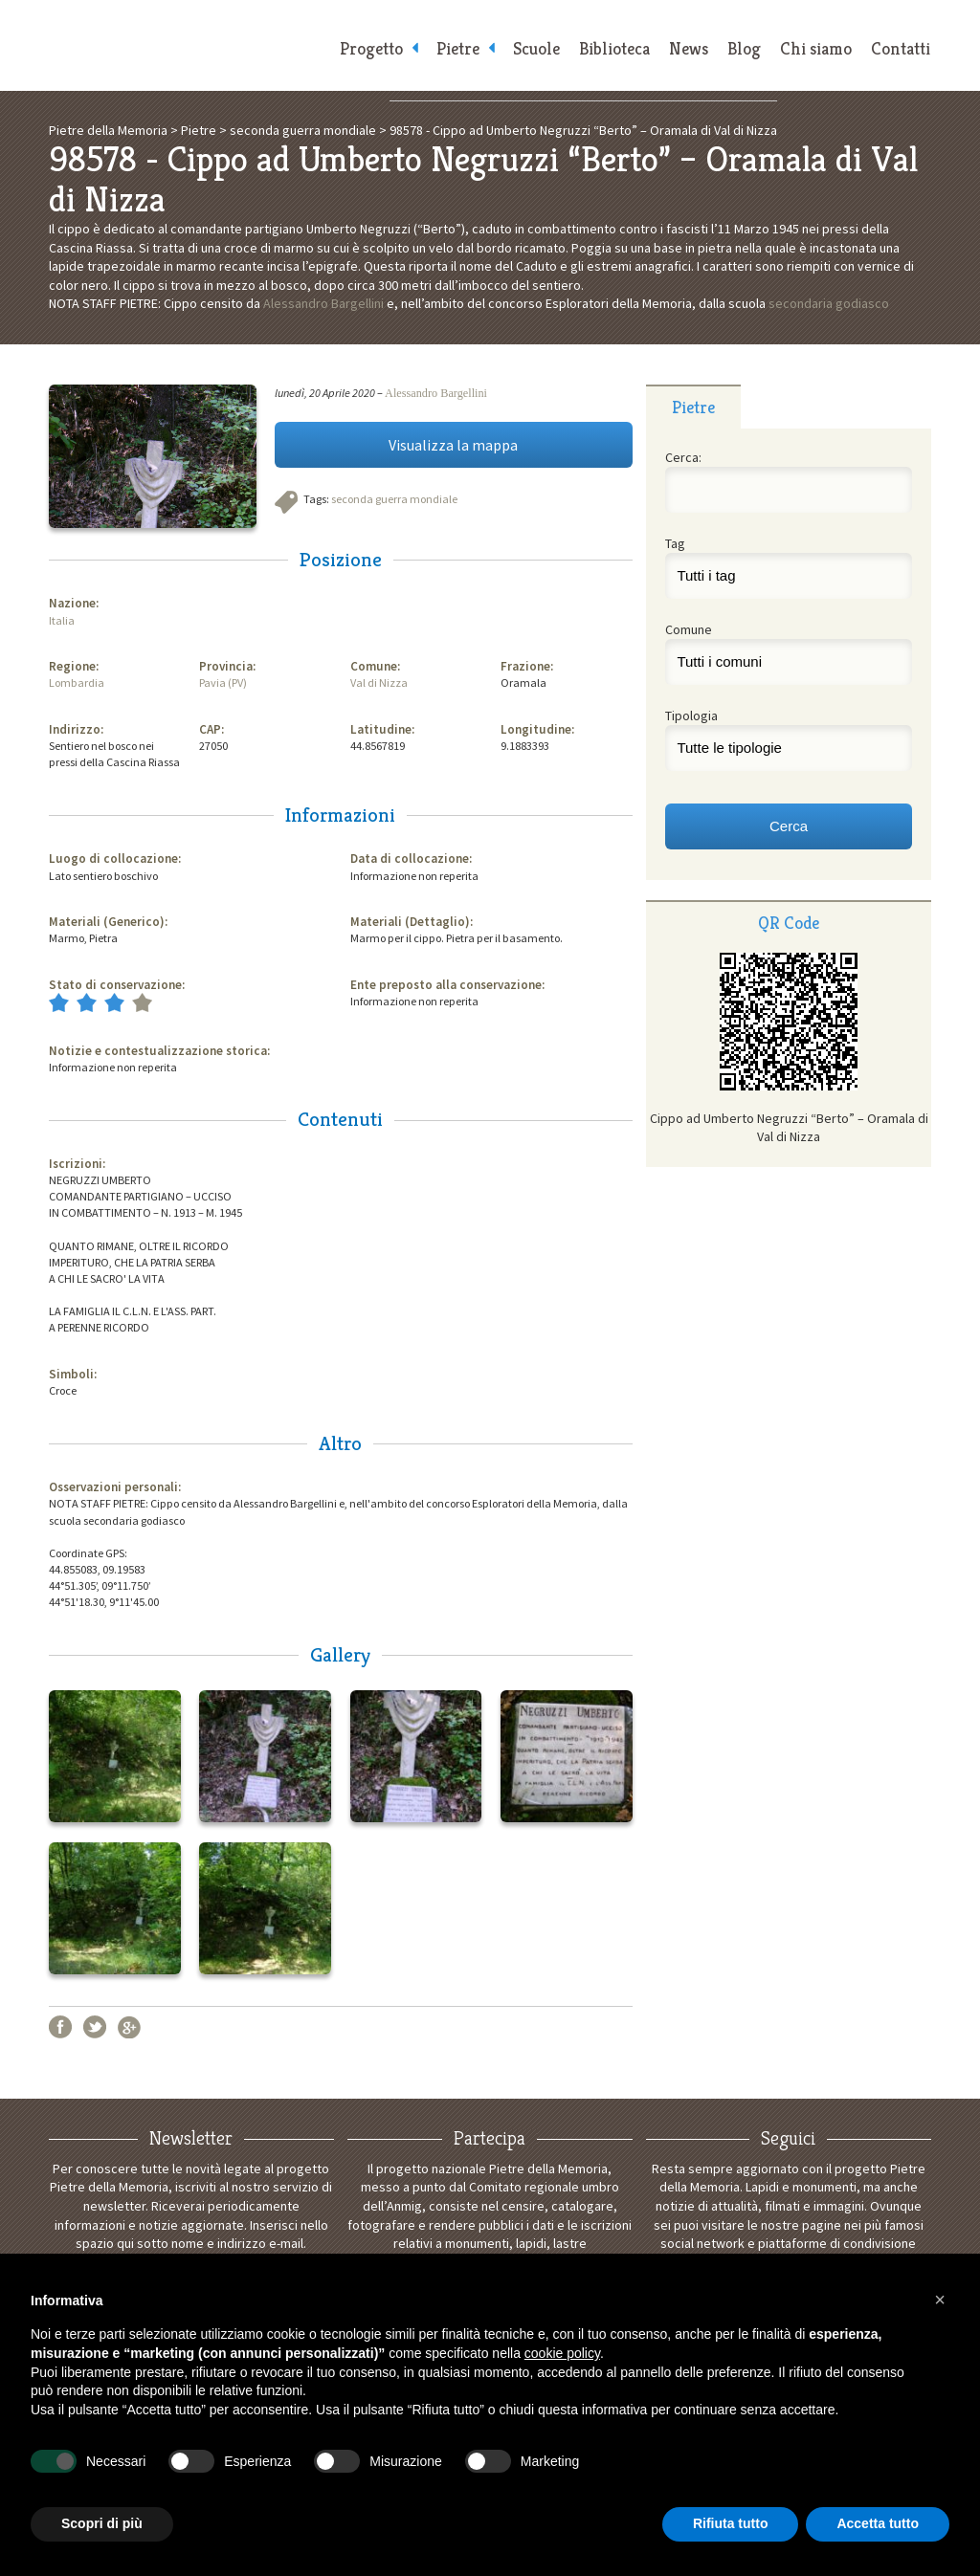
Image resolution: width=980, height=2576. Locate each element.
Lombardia (76, 682)
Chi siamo (816, 48)
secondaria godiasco (828, 303)
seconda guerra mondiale (394, 499)
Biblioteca (614, 48)
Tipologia (691, 715)
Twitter (94, 2026)
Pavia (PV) (223, 682)
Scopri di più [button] (102, 2523)
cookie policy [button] (562, 2353)
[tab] (693, 407)
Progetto (371, 48)
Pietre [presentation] (693, 407)
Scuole (536, 48)
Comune (688, 629)
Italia (62, 620)
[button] (939, 2299)
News (688, 48)
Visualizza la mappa (453, 444)
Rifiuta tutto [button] (730, 2523)
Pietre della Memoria (183, 45)
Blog (744, 48)
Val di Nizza (379, 682)
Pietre (457, 48)
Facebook (60, 2026)
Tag (675, 543)
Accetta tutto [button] (877, 2523)
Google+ (129, 2026)
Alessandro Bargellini (323, 303)
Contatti (900, 48)
